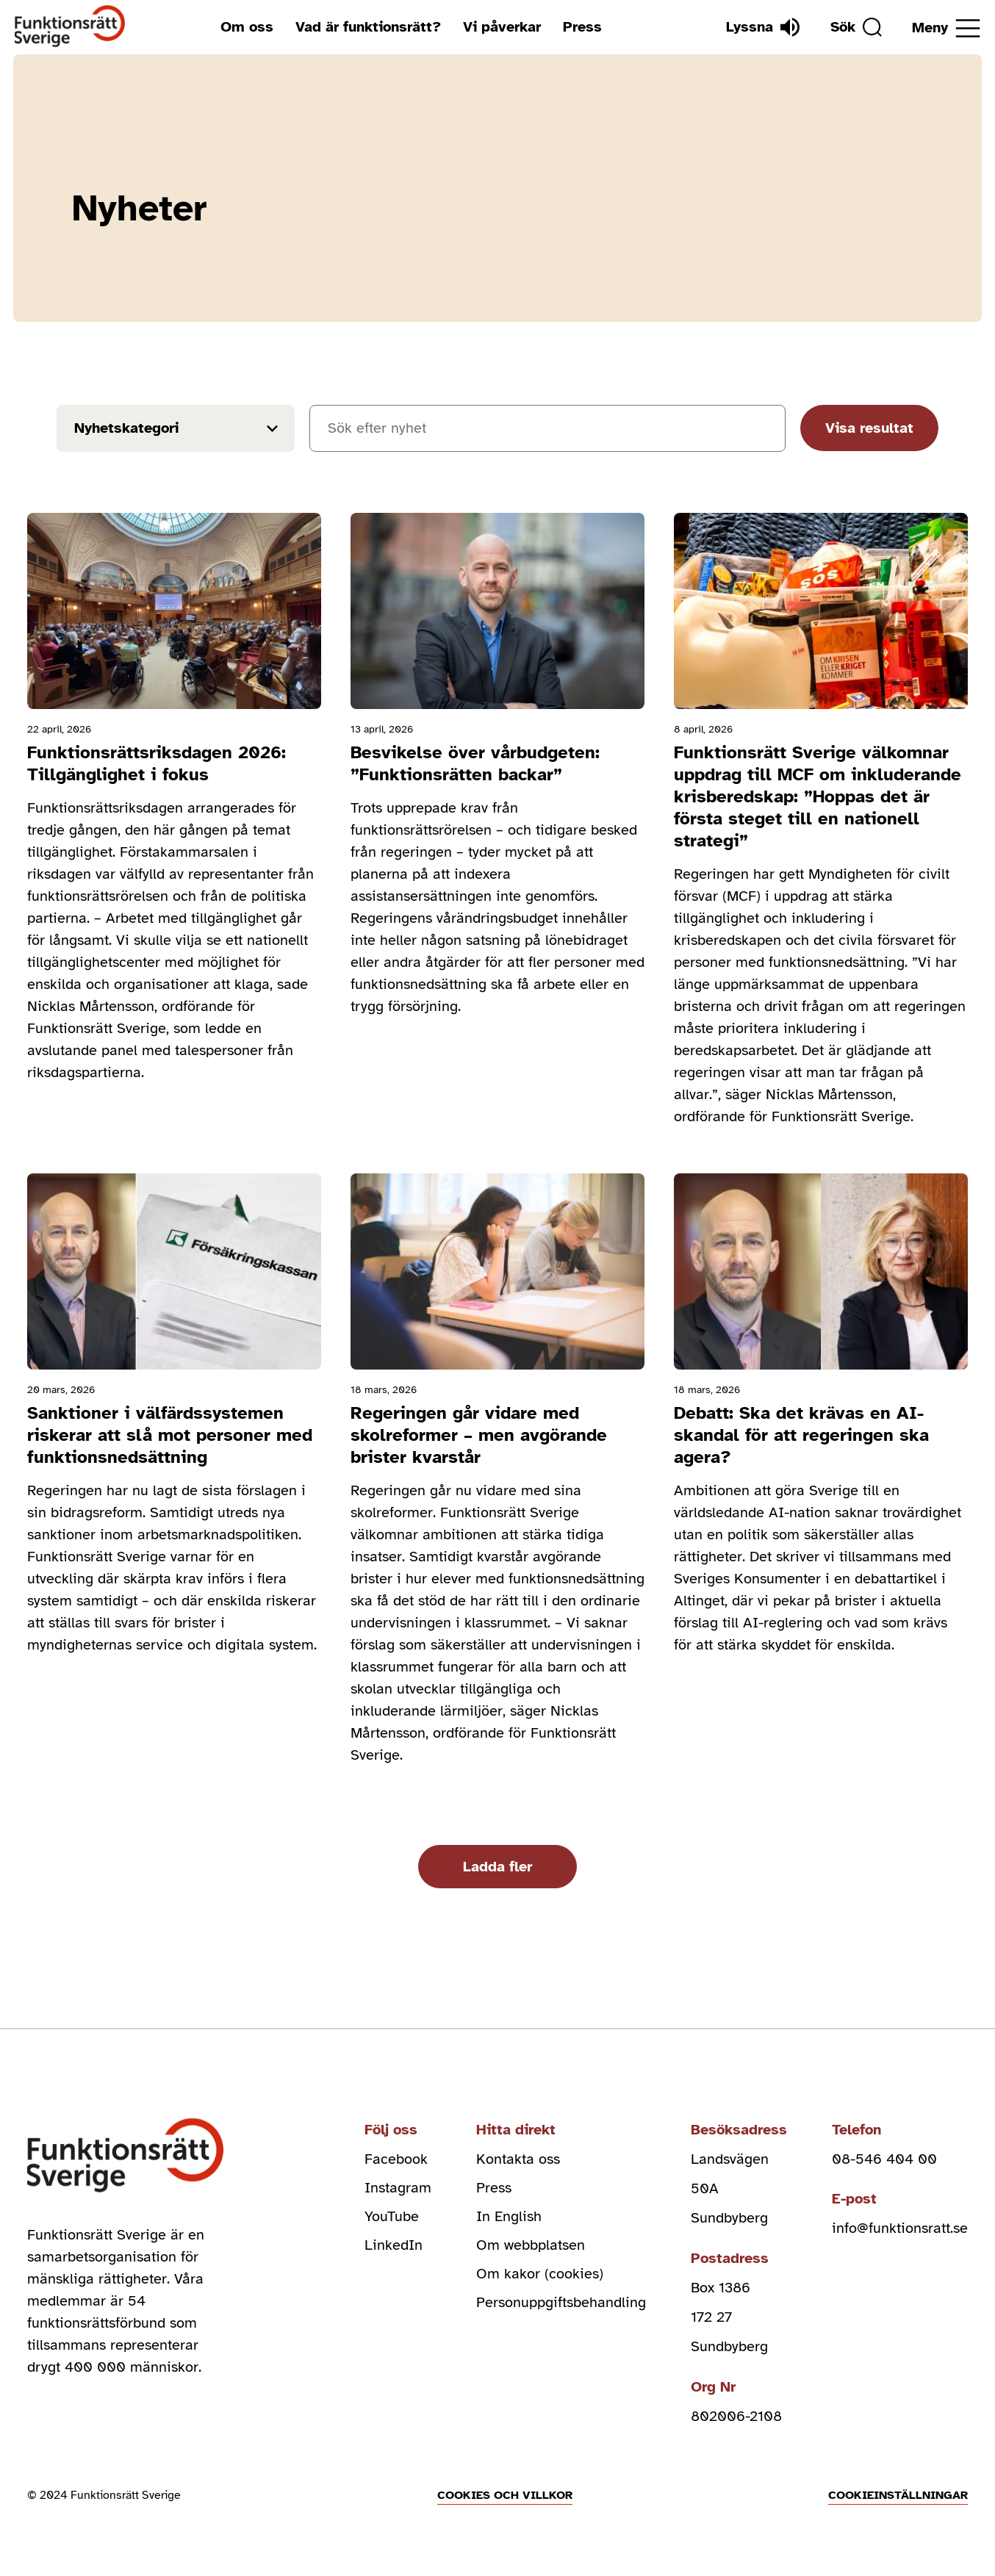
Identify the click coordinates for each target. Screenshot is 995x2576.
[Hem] (70, 26)
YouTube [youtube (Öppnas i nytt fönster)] (391, 2221)
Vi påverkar (501, 27)
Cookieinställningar (898, 2498)
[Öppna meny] (946, 28)
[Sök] (854, 27)
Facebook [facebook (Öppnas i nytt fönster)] (396, 2162)
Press (581, 27)
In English (509, 2221)
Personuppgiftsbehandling (561, 2309)
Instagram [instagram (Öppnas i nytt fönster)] (397, 2191)
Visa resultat (869, 428)
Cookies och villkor (504, 2498)
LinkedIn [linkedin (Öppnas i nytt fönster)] (393, 2250)
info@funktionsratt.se (900, 2232)
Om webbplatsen (530, 2250)
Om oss (246, 27)
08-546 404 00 (884, 2162)
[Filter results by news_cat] (176, 428)
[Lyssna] (760, 27)
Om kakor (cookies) (539, 2279)
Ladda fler (497, 1869)
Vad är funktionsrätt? (367, 27)
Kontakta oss (518, 2162)
